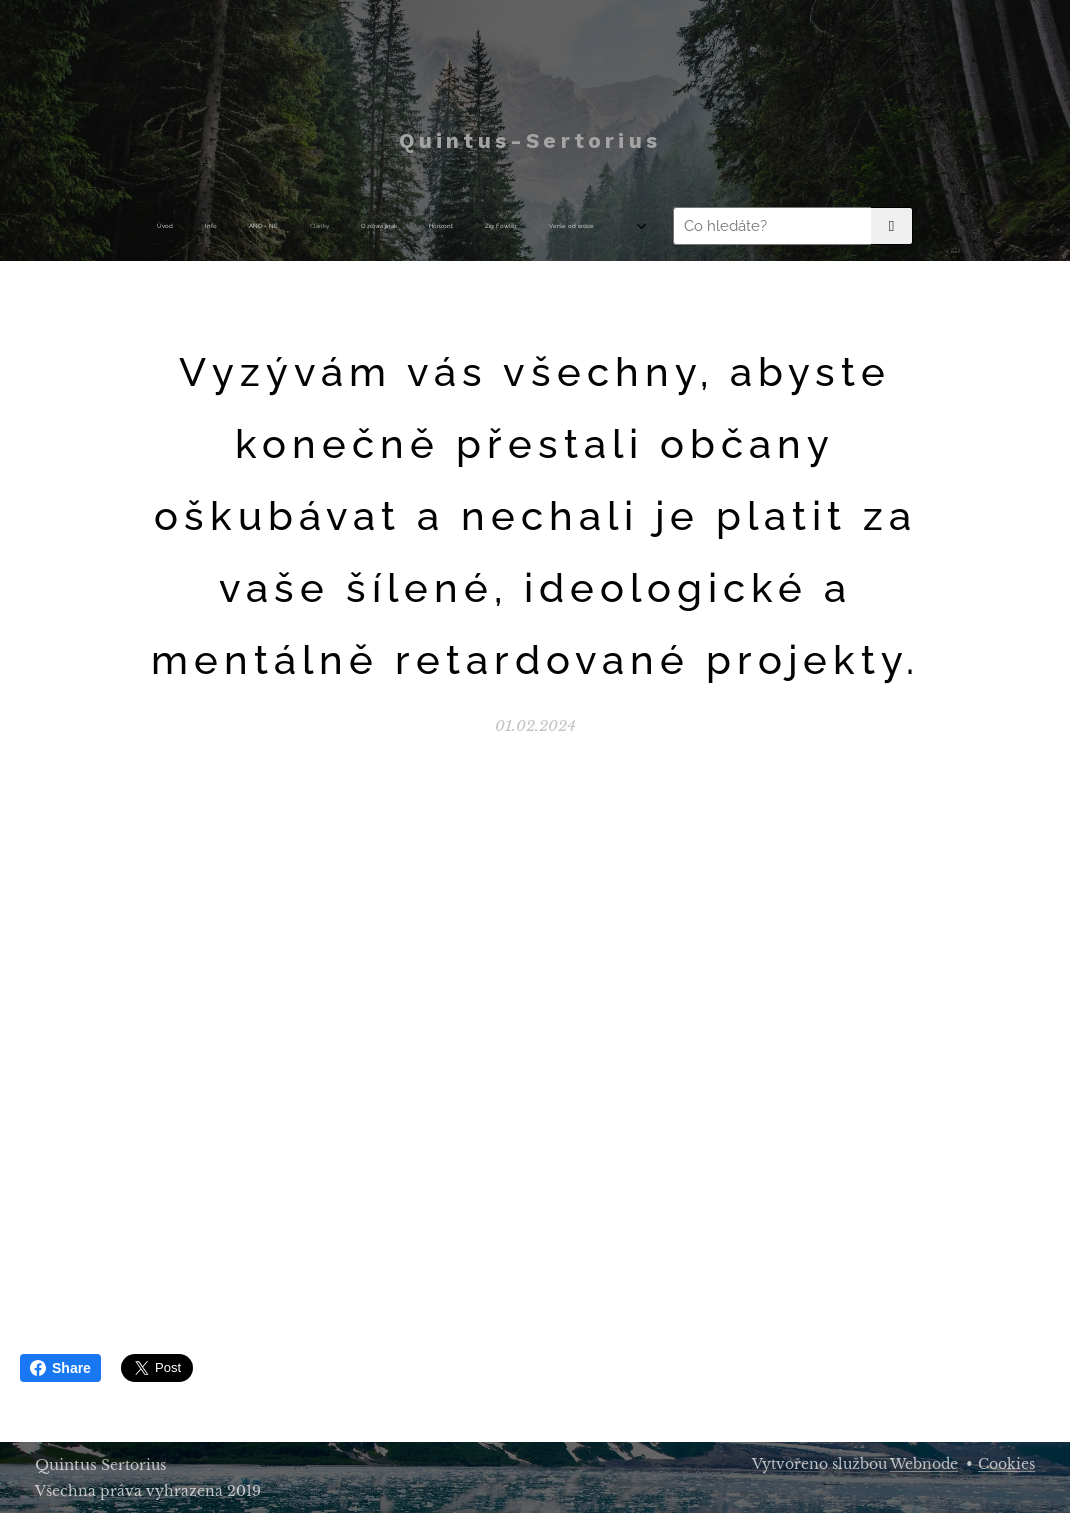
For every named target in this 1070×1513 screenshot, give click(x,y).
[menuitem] (285, 226)
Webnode (924, 1464)
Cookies (1006, 1464)
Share (60, 1368)
